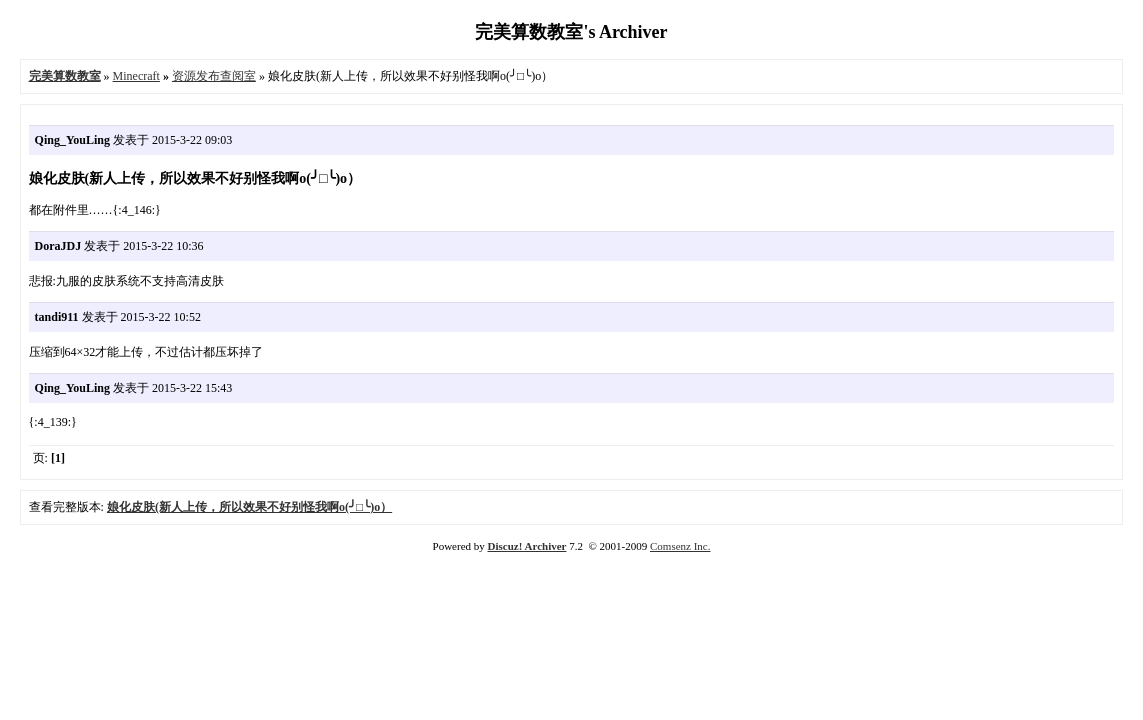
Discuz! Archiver (527, 546)
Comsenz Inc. (680, 546)
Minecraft (136, 76)
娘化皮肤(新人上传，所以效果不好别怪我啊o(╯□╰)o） (249, 507)
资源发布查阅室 (214, 76)
